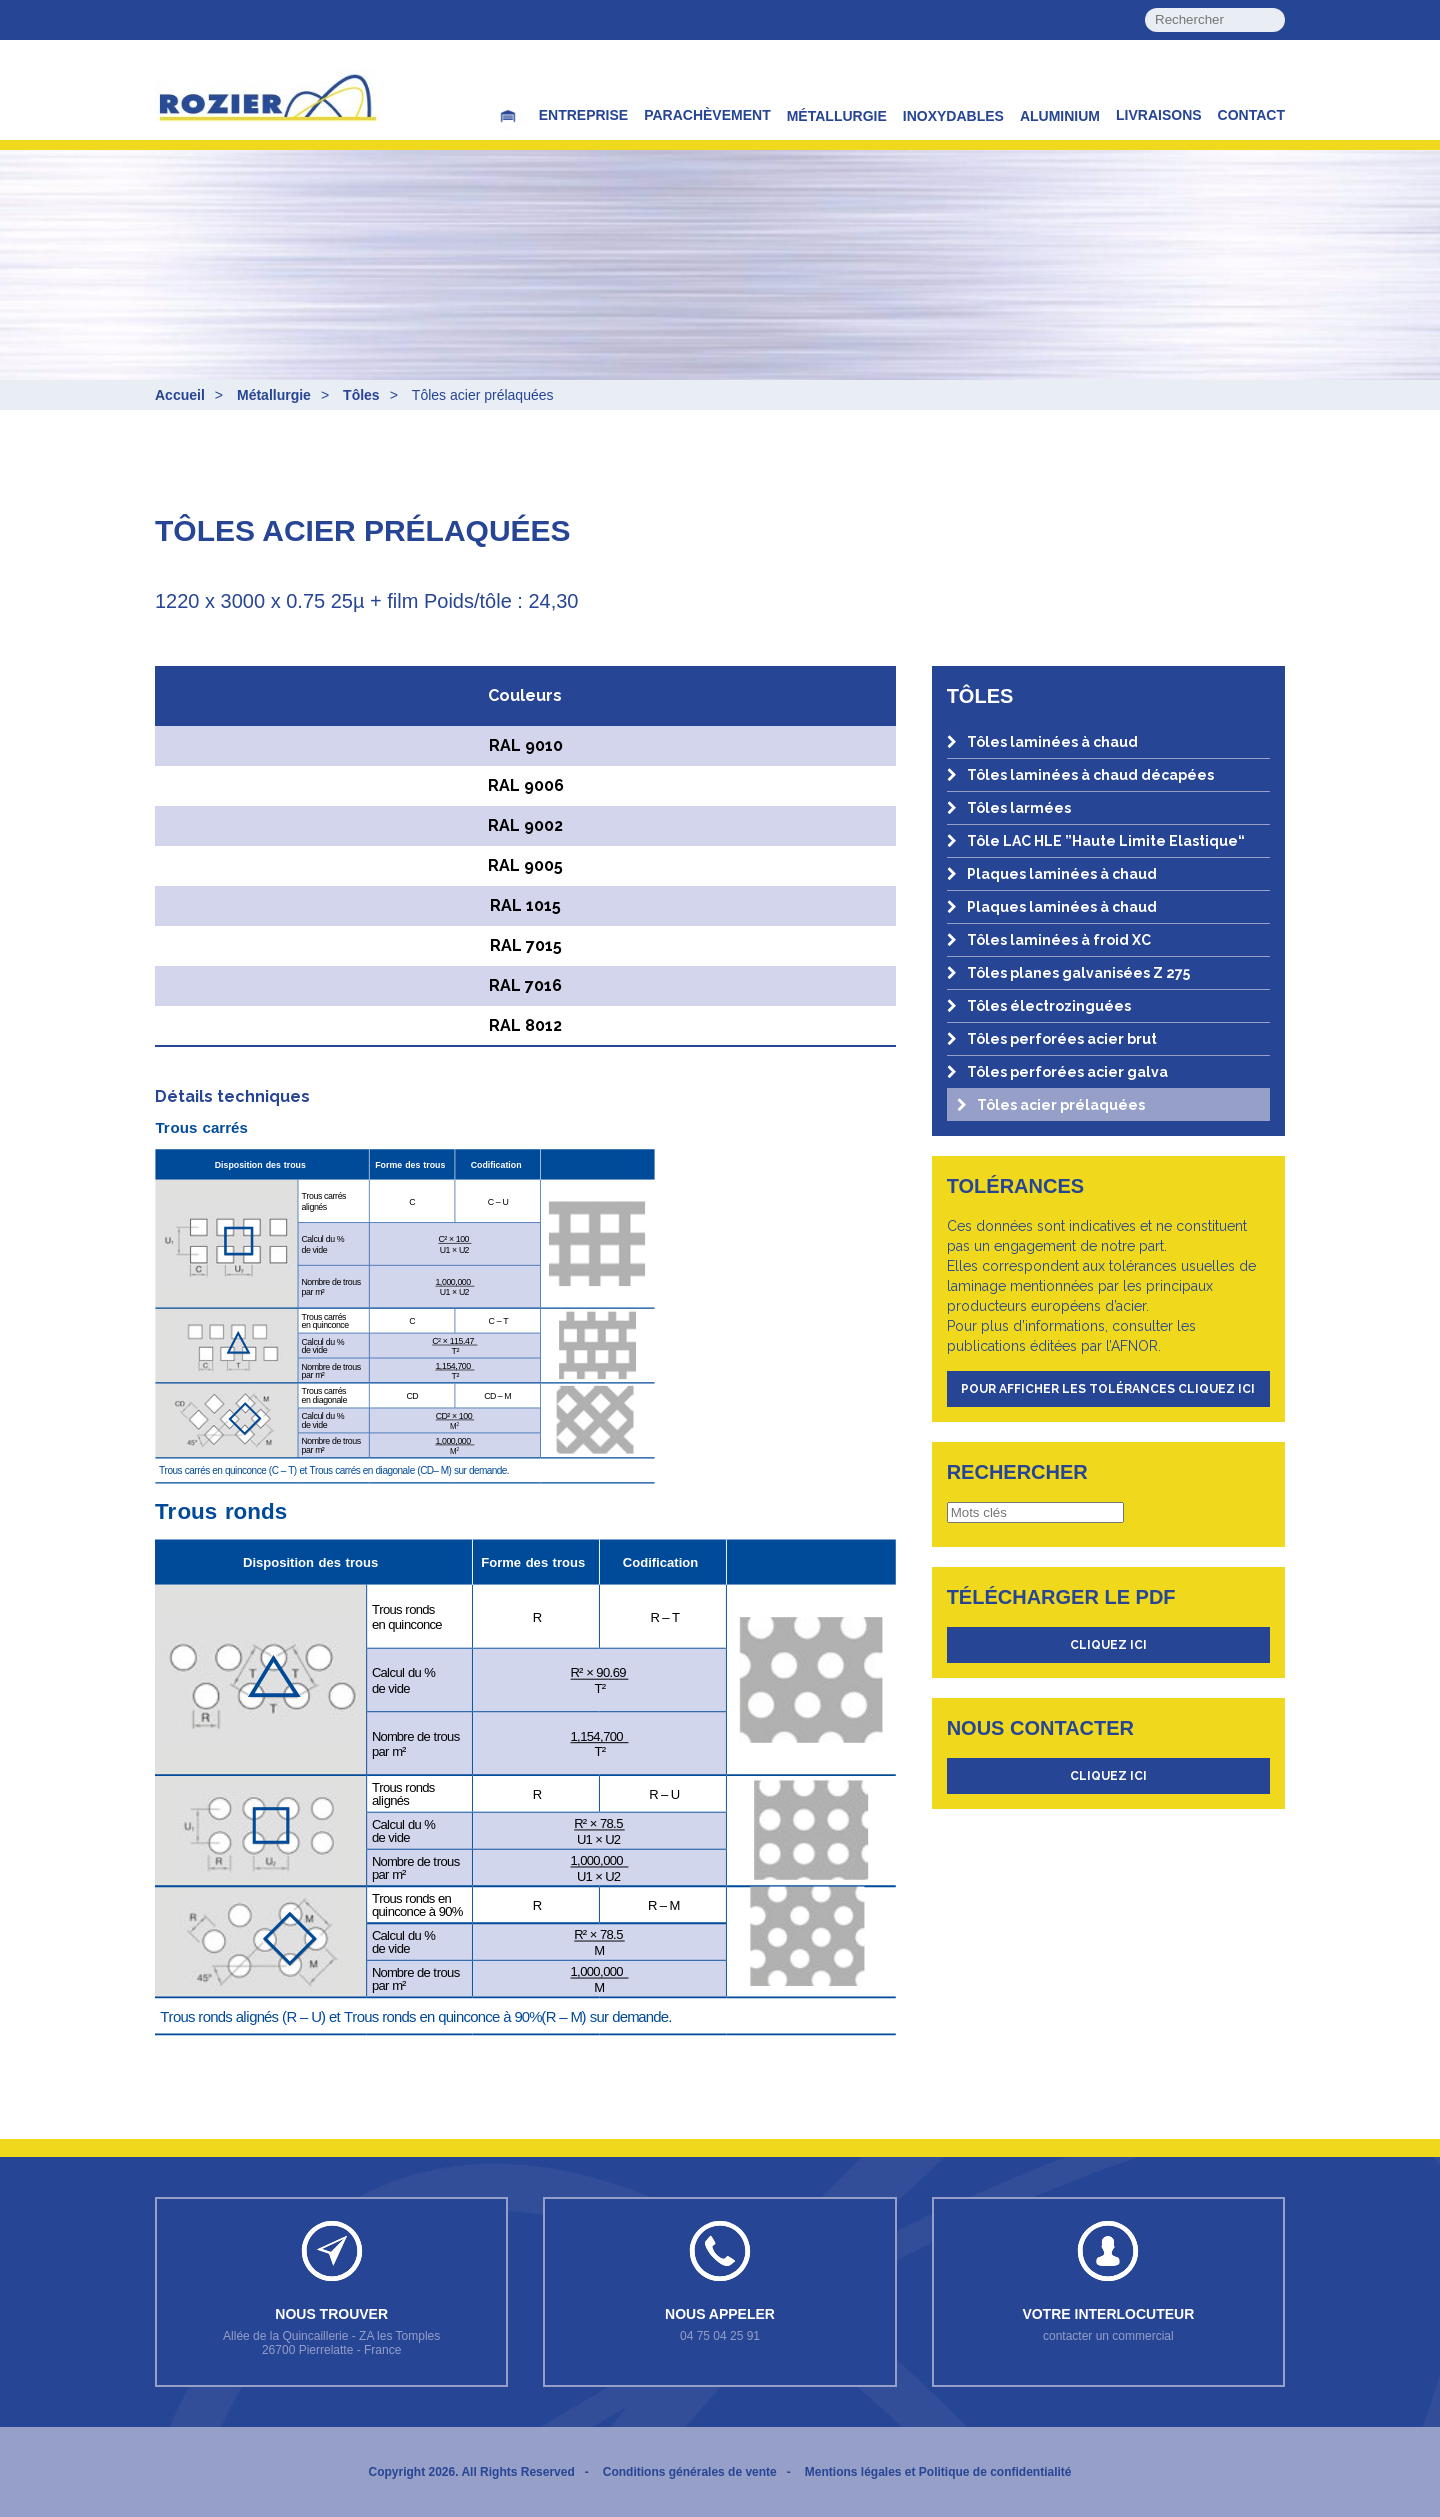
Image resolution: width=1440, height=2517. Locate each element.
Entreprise (583, 115)
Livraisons (1159, 115)
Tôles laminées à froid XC (1049, 940)
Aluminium (1060, 116)
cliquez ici (1108, 1645)
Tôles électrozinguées (1039, 1006)
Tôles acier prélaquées (1051, 1105)
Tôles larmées (1009, 808)
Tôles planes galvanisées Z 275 (1068, 973)
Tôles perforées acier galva (1057, 1072)
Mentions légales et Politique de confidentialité (938, 2472)
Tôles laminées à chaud (1042, 742)
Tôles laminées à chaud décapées (1080, 775)
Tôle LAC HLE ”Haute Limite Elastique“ (1096, 841)
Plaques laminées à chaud (1052, 874)
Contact (1251, 115)
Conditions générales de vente (690, 2472)
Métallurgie (837, 116)
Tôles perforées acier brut (1052, 1039)
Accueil (180, 395)
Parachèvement (707, 115)
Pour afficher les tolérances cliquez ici (1108, 1389)
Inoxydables (953, 116)
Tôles (361, 395)
